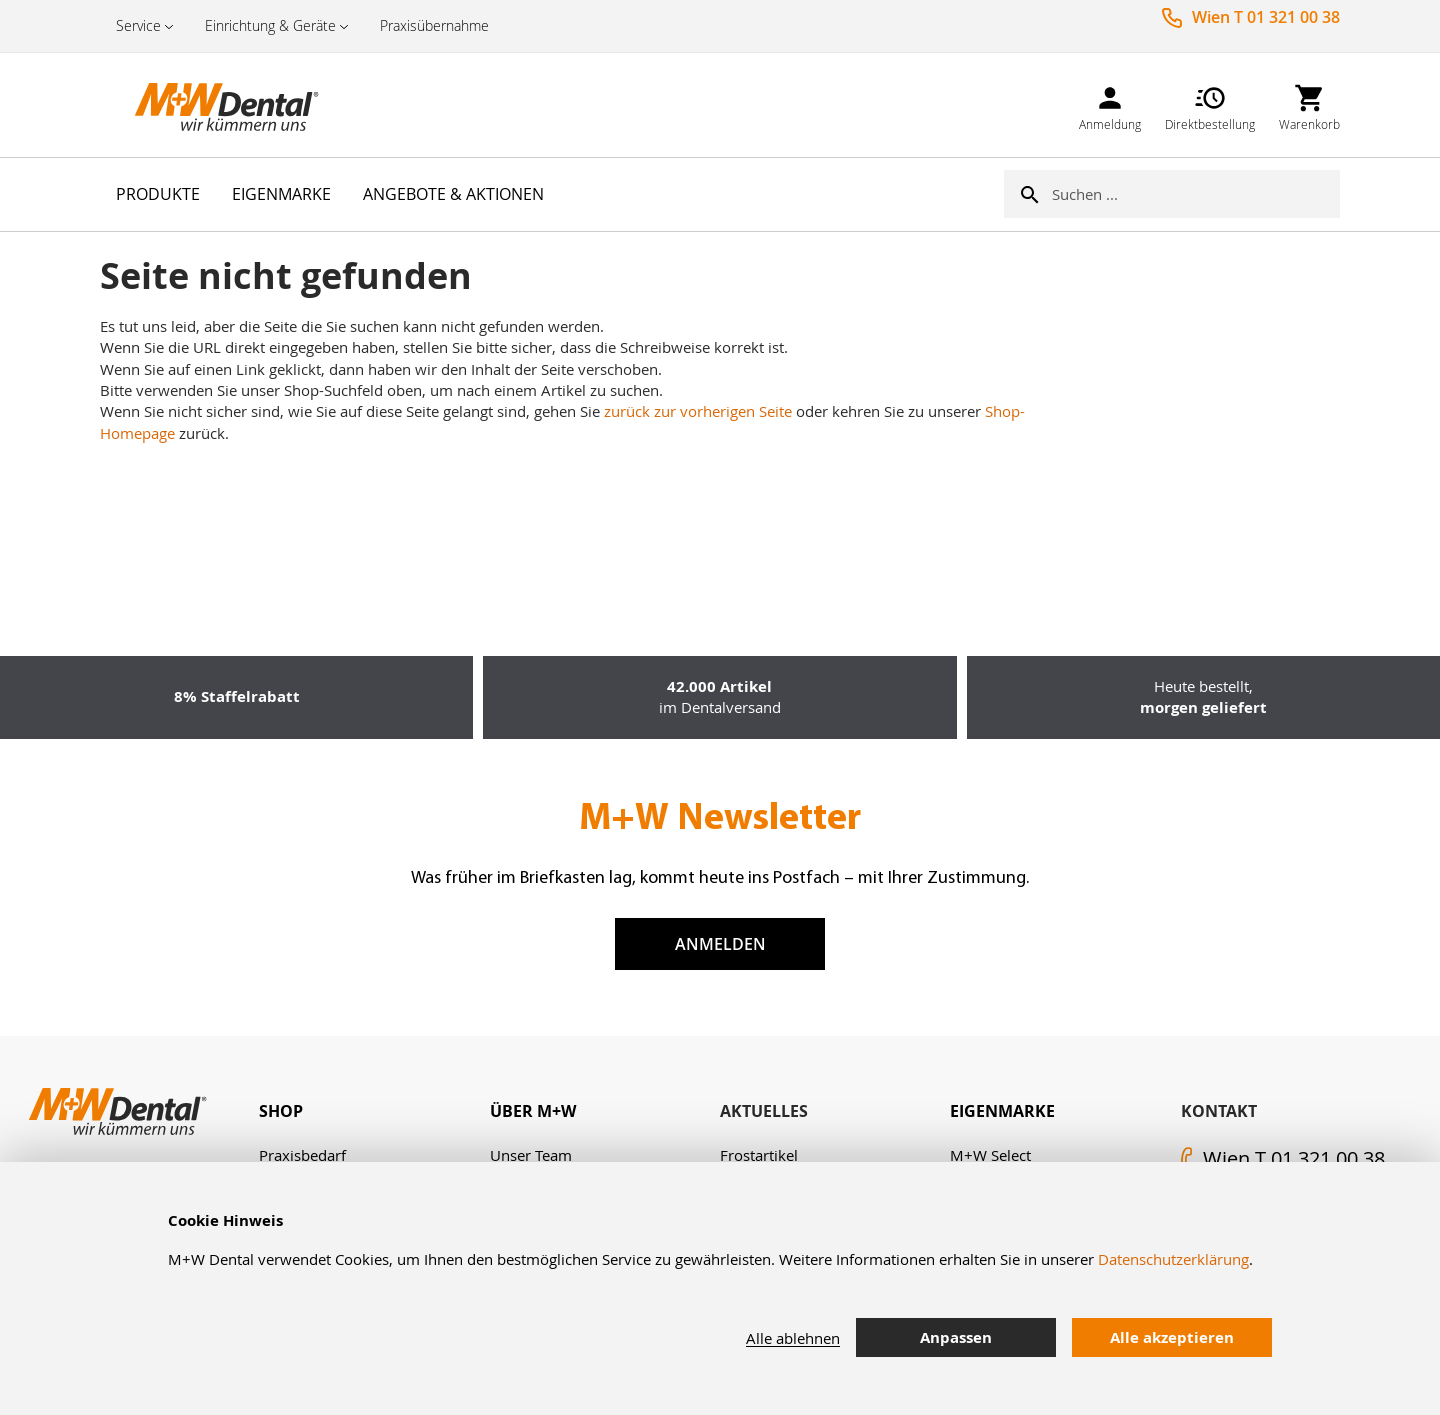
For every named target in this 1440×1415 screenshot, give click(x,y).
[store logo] (200, 105)
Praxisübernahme (434, 25)
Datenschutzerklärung (1173, 1259)
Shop (281, 1111)
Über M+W (533, 1111)
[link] (1110, 104)
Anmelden (720, 944)
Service (138, 25)
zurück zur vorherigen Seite (698, 411)
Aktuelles (764, 1111)
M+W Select (990, 1155)
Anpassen (956, 1337)
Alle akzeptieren (1172, 1337)
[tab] (374, 1111)
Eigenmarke (1002, 1111)
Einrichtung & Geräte (270, 25)
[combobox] (1196, 194)
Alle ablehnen (793, 1338)
